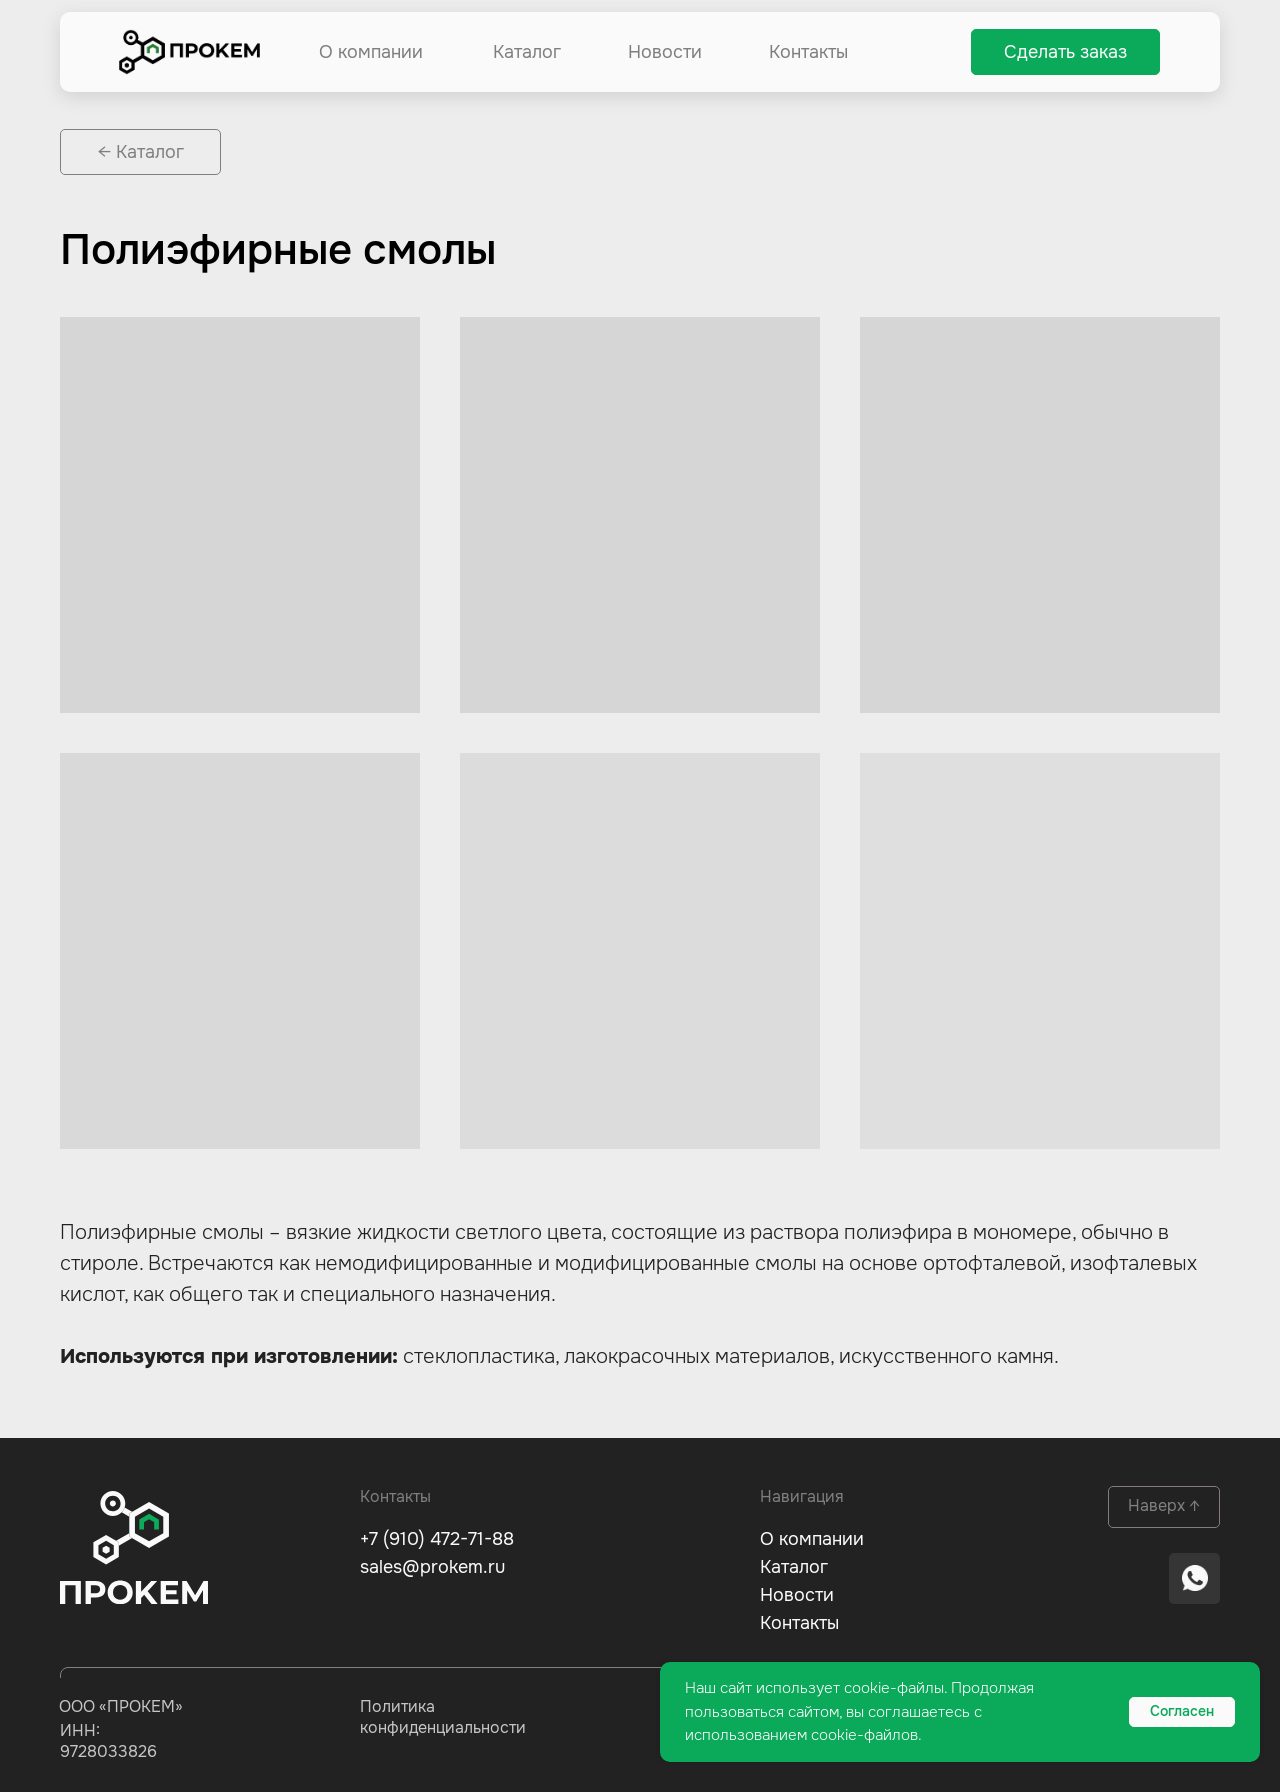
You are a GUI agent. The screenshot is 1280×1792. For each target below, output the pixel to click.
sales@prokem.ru (432, 1567)
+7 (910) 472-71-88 (437, 1539)
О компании (371, 52)
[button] (1065, 52)
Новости (665, 52)
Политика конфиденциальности (443, 1717)
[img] (189, 52)
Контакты (808, 52)
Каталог (527, 52)
